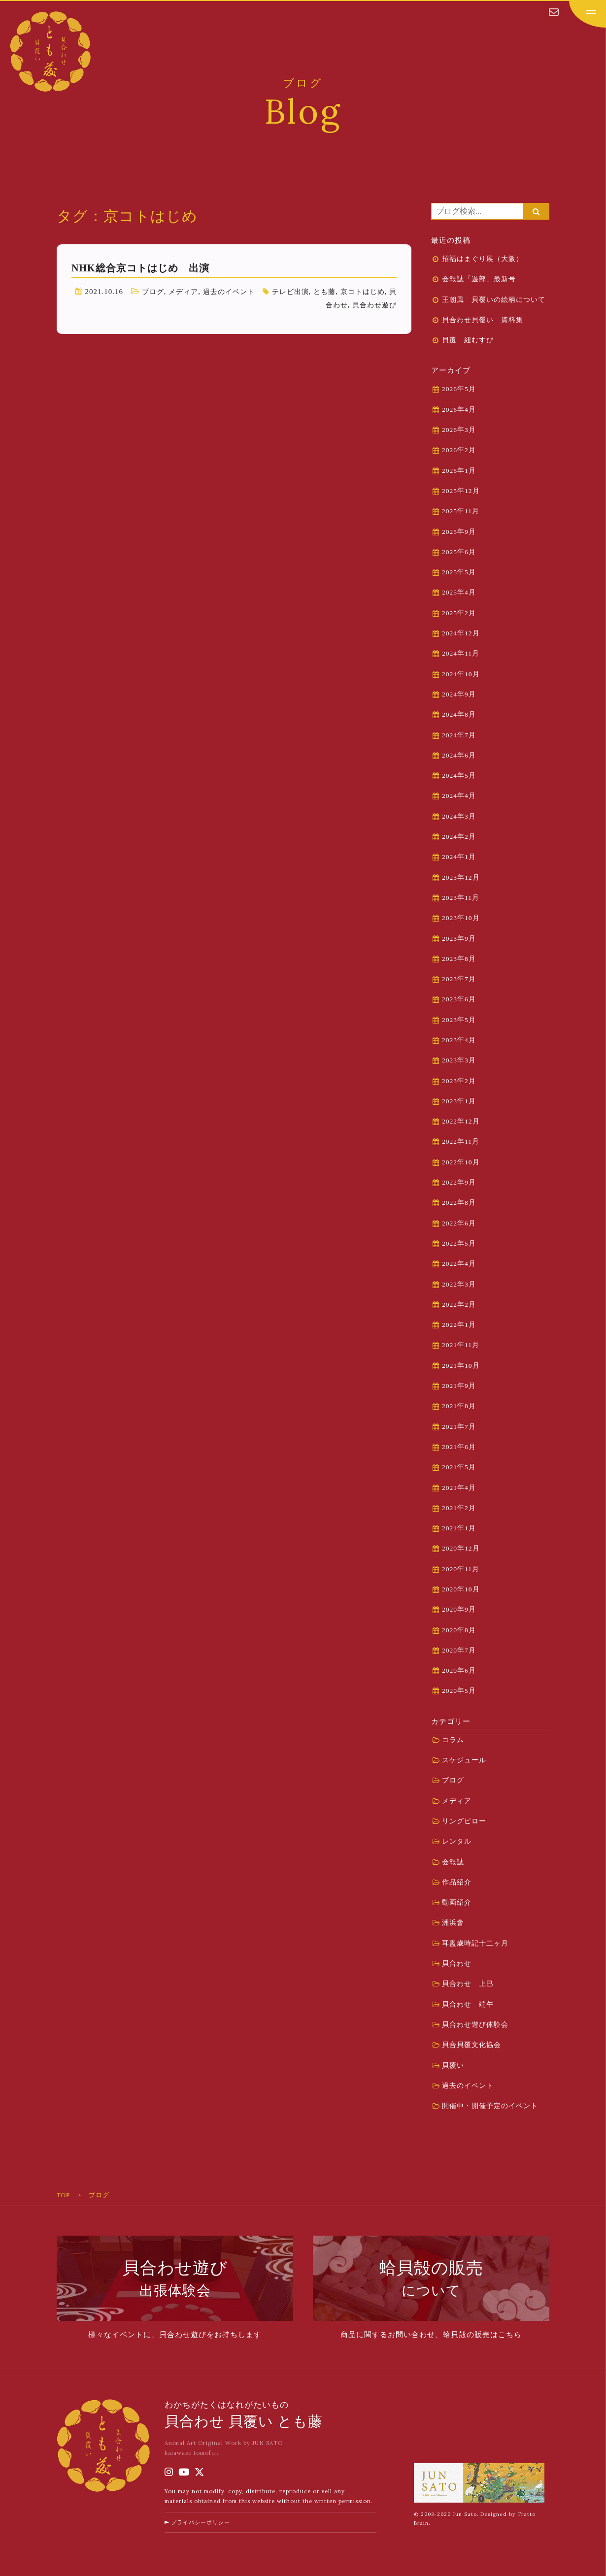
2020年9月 (459, 1609)
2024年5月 (459, 775)
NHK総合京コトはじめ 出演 (140, 268)
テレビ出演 (304, 292)
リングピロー (464, 1821)
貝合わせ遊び (373, 305)
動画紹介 (456, 1902)
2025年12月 (461, 491)
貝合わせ (329, 305)
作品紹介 (456, 1882)
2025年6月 (459, 552)
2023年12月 (461, 877)
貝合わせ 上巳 (468, 1983)
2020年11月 (460, 1569)
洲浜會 (453, 1922)
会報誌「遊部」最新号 (479, 279)
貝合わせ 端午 (468, 2004)
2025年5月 (459, 572)
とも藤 (341, 292)
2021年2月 (459, 1508)
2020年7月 (459, 1650)
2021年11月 (460, 1345)
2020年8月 (459, 1630)
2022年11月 (460, 1141)
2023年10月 (461, 918)
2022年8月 (459, 1202)
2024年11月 (460, 653)
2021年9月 (459, 1385)
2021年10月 (461, 1365)
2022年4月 (459, 1263)
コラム (453, 1740)
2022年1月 (459, 1324)
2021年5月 (459, 1467)
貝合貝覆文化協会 (471, 2044)
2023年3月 (459, 1060)
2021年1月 (459, 1528)
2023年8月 (459, 958)
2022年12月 (461, 1121)
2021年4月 (459, 1487)
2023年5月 (459, 1020)
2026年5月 (459, 389)
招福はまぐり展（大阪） (482, 259)
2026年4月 (459, 409)
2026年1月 (459, 470)
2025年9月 (459, 531)
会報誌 (453, 1862)
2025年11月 (460, 511)
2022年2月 (459, 1304)
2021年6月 (459, 1447)
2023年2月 (459, 1081)
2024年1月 (459, 856)
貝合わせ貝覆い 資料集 (482, 320)
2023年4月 (459, 1040)
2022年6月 (459, 1223)
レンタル (456, 1841)
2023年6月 (459, 999)
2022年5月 (459, 1243)
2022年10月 (461, 1162)
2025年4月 (459, 592)
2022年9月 (459, 1182)
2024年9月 (459, 694)
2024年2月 (459, 836)
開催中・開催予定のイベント (490, 2106)
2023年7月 (459, 979)
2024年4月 (459, 795)
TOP (63, 2195)
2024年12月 (461, 633)
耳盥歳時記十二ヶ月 (475, 1943)
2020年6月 (459, 1670)
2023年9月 (459, 938)
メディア (192, 292)
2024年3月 (459, 816)
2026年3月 (459, 429)
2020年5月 (459, 1690)
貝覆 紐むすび (471, 340)
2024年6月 (459, 755)
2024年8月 (459, 714)
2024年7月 (459, 735)
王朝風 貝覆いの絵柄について (493, 299)
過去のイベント (240, 292)
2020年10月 (461, 1589)
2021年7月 (459, 1426)
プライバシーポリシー (204, 2536)
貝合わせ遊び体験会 (475, 2024)
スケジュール (464, 1760)
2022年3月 (459, 1284)
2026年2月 (459, 450)
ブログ (159, 292)
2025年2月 (459, 613)
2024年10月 (461, 674)
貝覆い (453, 2065)
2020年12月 (461, 1548)
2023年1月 (459, 1101)
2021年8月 (459, 1406)
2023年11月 (460, 897)
